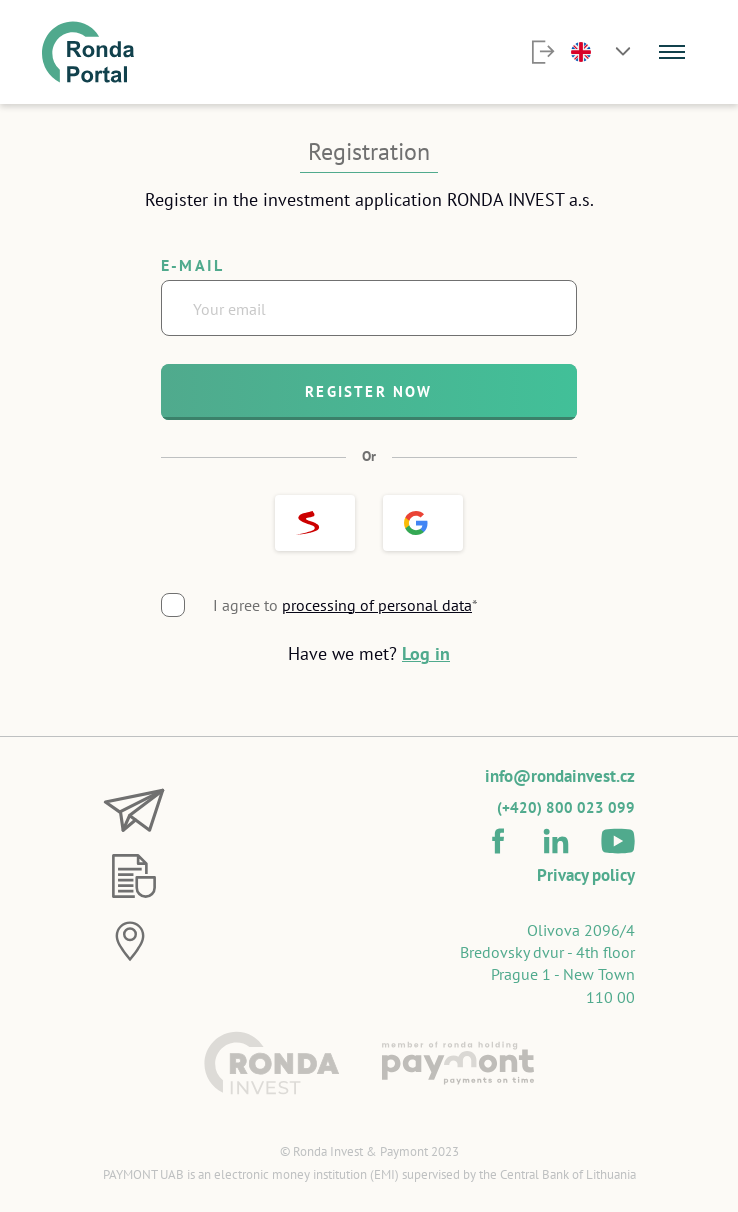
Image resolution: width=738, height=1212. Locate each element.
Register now (368, 391)
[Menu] (672, 52)
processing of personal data (377, 605)
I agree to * (345, 605)
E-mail (192, 265)
